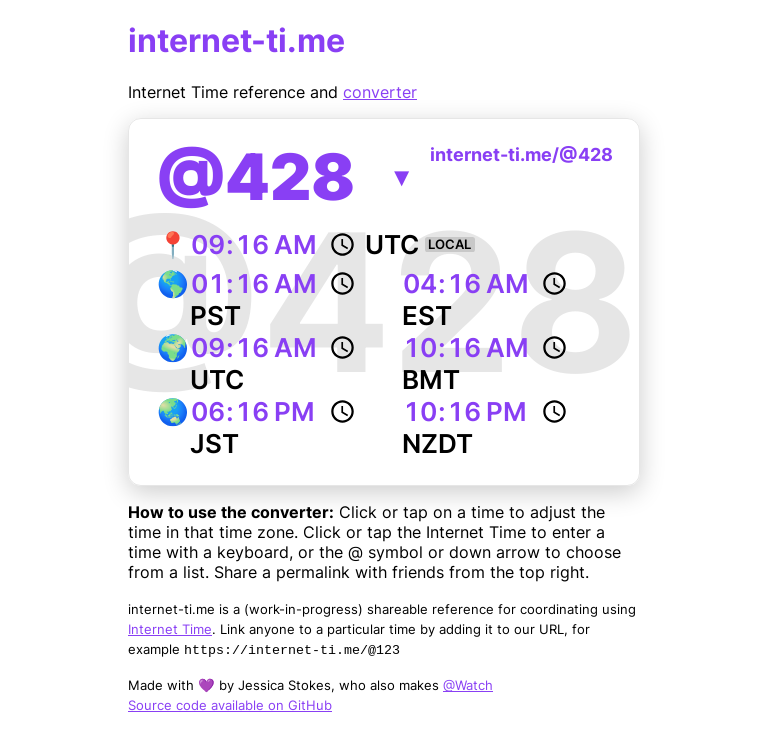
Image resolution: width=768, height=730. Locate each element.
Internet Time (170, 629)
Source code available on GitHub (230, 705)
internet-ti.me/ (521, 154)
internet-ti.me (236, 40)
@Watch (468, 685)
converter (380, 92)
